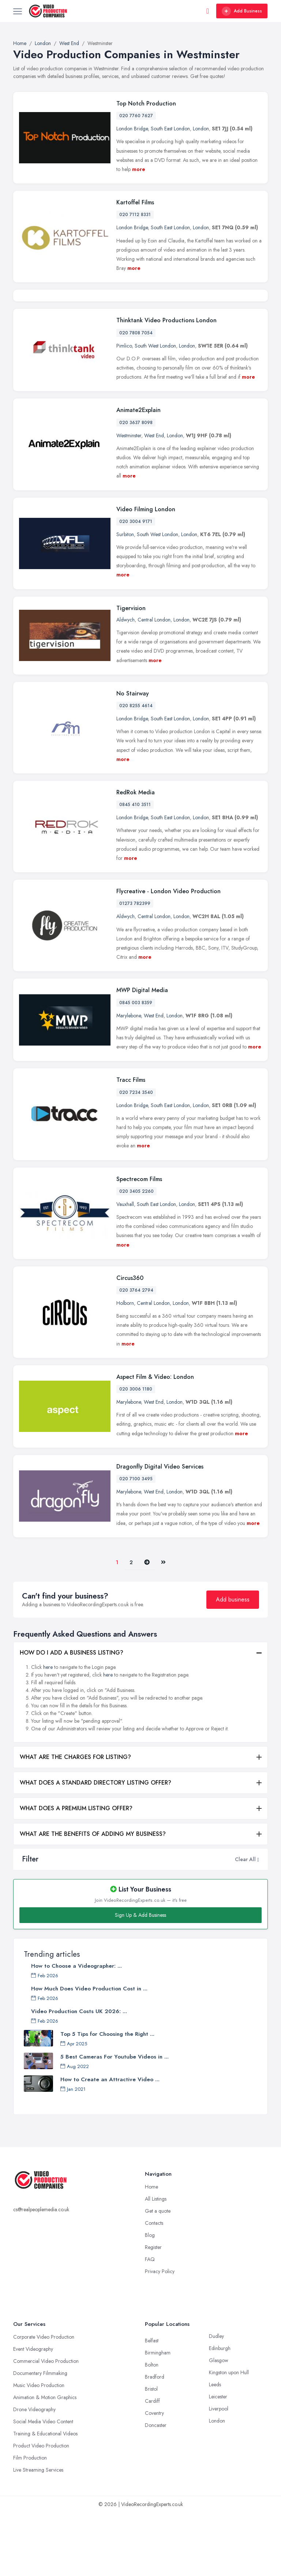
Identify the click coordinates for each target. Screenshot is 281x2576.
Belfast (151, 2404)
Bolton (151, 2428)
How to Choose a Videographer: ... (76, 2029)
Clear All (245, 1922)
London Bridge (132, 128)
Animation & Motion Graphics (44, 2460)
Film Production (30, 2521)
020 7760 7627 (136, 115)
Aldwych (125, 683)
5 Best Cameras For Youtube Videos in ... (114, 2120)
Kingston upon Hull (229, 2435)
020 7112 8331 (135, 214)
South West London (155, 408)
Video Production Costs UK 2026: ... (79, 2075)
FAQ (150, 2322)
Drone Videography (34, 2472)
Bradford (154, 2440)
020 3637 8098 (136, 485)
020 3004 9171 (135, 584)
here (48, 1730)
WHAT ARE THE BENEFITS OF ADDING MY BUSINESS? (93, 1897)
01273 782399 (134, 967)
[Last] (163, 1625)
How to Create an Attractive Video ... (110, 2143)
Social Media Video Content (43, 2484)
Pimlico (124, 408)
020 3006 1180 (135, 1452)
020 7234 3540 (136, 1155)
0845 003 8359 (135, 1065)
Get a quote (158, 2274)
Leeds (215, 2447)
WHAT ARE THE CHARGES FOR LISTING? (75, 1820)
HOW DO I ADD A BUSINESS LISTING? (71, 1716)
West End (154, 498)
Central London (154, 683)
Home (151, 2250)
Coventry (154, 2476)
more (138, 169)
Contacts (154, 2286)
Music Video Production (38, 2448)
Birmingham (158, 2416)
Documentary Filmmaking (40, 2436)
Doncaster (155, 2488)
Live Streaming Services (38, 2533)
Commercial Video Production (46, 2424)
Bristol (151, 2452)
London (201, 128)
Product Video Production (41, 2509)
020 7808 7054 (136, 396)
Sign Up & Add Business (140, 1978)
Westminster (128, 498)
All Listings (155, 2262)
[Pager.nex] (147, 1625)
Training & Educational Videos (45, 2497)
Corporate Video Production (43, 2400)
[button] (258, 1922)
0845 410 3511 (135, 868)
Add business (233, 1663)
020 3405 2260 (136, 1254)
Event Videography (33, 2412)
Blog (150, 2298)
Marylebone (128, 1078)
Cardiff (152, 2464)
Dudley (216, 2399)
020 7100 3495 (136, 1542)
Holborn (125, 1366)
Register (153, 2310)
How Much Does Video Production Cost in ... (89, 2052)
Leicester (218, 2460)
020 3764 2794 (136, 1353)
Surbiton (125, 597)
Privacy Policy (160, 2334)
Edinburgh (220, 2411)
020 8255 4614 (136, 769)
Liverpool (218, 2472)
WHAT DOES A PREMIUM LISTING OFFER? (76, 1871)
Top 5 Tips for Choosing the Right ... (107, 2097)
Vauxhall (125, 1267)
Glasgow (218, 2423)
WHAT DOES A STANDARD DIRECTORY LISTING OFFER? (95, 1846)
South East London (170, 128)
